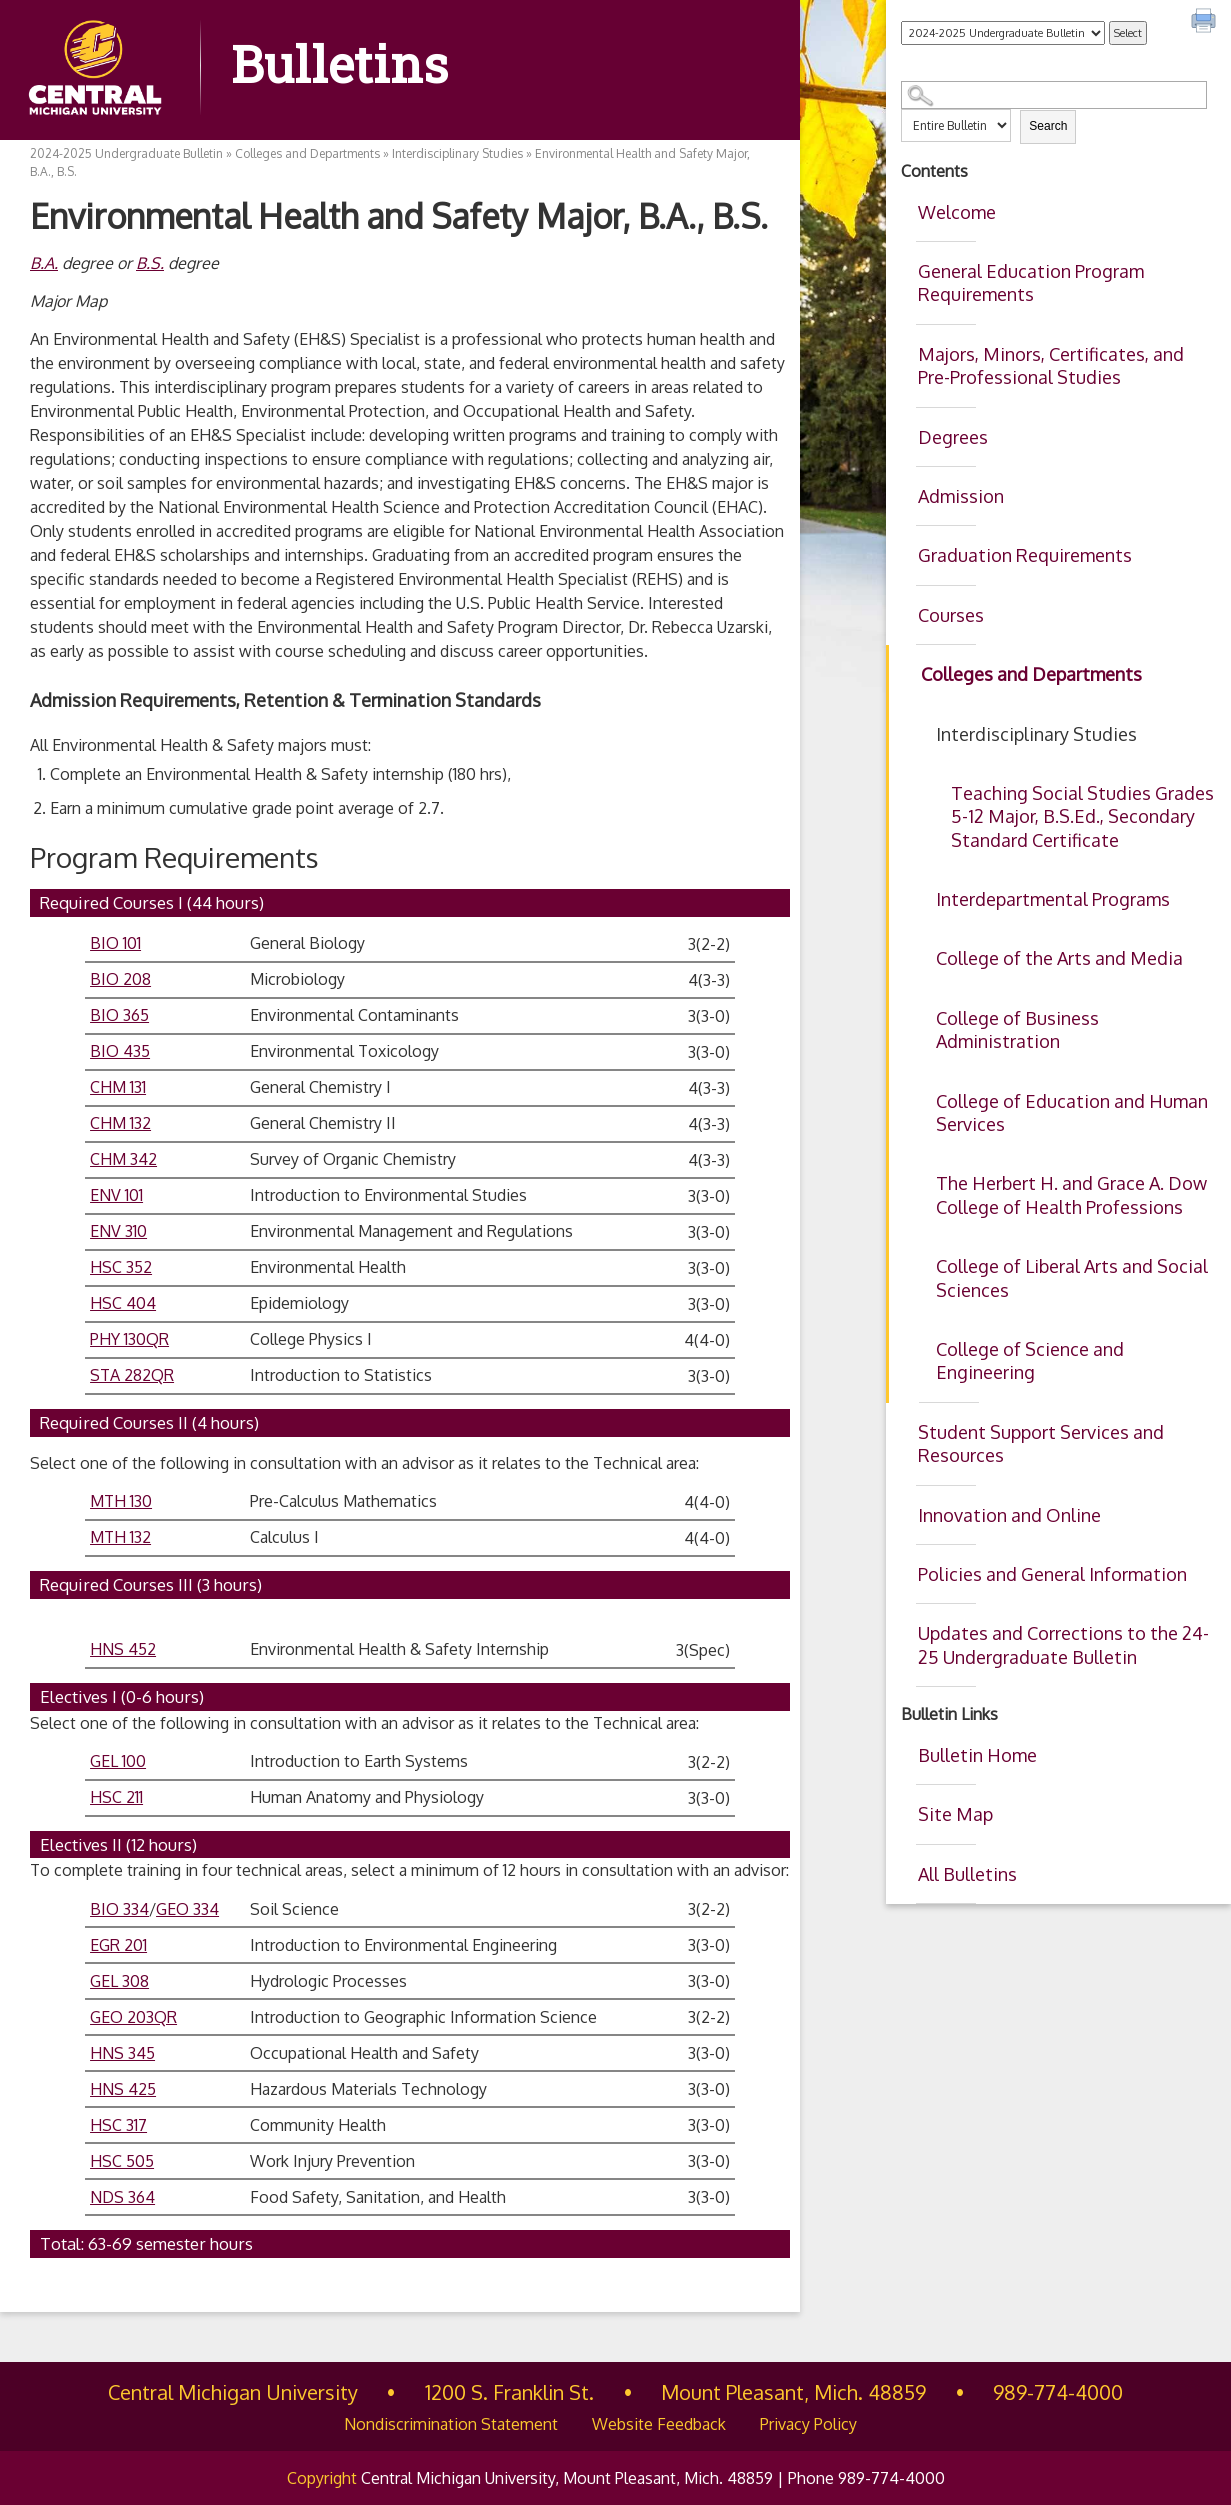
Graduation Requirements (1025, 555)
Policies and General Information (1052, 1574)
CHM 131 (118, 1087)
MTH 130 (121, 1501)
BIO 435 (120, 1051)
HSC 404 (123, 1303)
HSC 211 (116, 1797)
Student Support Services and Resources (1041, 1443)
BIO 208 (120, 979)
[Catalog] (1003, 33)
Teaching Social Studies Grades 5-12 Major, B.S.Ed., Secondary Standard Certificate (1082, 816)
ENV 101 (116, 1195)
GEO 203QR (133, 2017)
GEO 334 (187, 1909)
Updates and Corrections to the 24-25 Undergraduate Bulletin (1063, 1644)
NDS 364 (122, 2197)
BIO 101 (115, 943)
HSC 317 (118, 2125)
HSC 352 (121, 1267)
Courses (951, 615)
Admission (961, 496)
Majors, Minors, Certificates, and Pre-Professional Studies (1051, 365)
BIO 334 (119, 1909)
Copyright (322, 2478)
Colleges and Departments (1031, 674)
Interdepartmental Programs (1053, 899)
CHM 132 (120, 1123)
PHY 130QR (129, 1339)
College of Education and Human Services (1072, 1112)
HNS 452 (123, 1649)
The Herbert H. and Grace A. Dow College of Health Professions (1071, 1194)
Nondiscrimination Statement (451, 2424)
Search (1048, 126)
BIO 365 (119, 1015)
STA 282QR (132, 1375)
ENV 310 (118, 1231)
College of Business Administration (1017, 1029)
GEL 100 (118, 1761)
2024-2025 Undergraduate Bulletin (126, 153)
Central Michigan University (233, 2392)
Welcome (957, 212)
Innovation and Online (1009, 1515)
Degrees (953, 437)
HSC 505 (122, 2161)
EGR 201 (118, 1945)
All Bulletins (967, 1874)
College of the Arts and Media (1059, 958)
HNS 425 (123, 2089)
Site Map (955, 1814)
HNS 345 (122, 2053)
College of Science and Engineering (1030, 1360)
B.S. (150, 263)
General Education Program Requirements (1031, 282)
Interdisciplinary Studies (1036, 734)
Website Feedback (659, 2424)
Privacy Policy (808, 2424)
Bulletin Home (977, 1755)
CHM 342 (123, 1159)
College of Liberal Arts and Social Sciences (1072, 1277)
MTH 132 (120, 1537)
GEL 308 (119, 1981)
